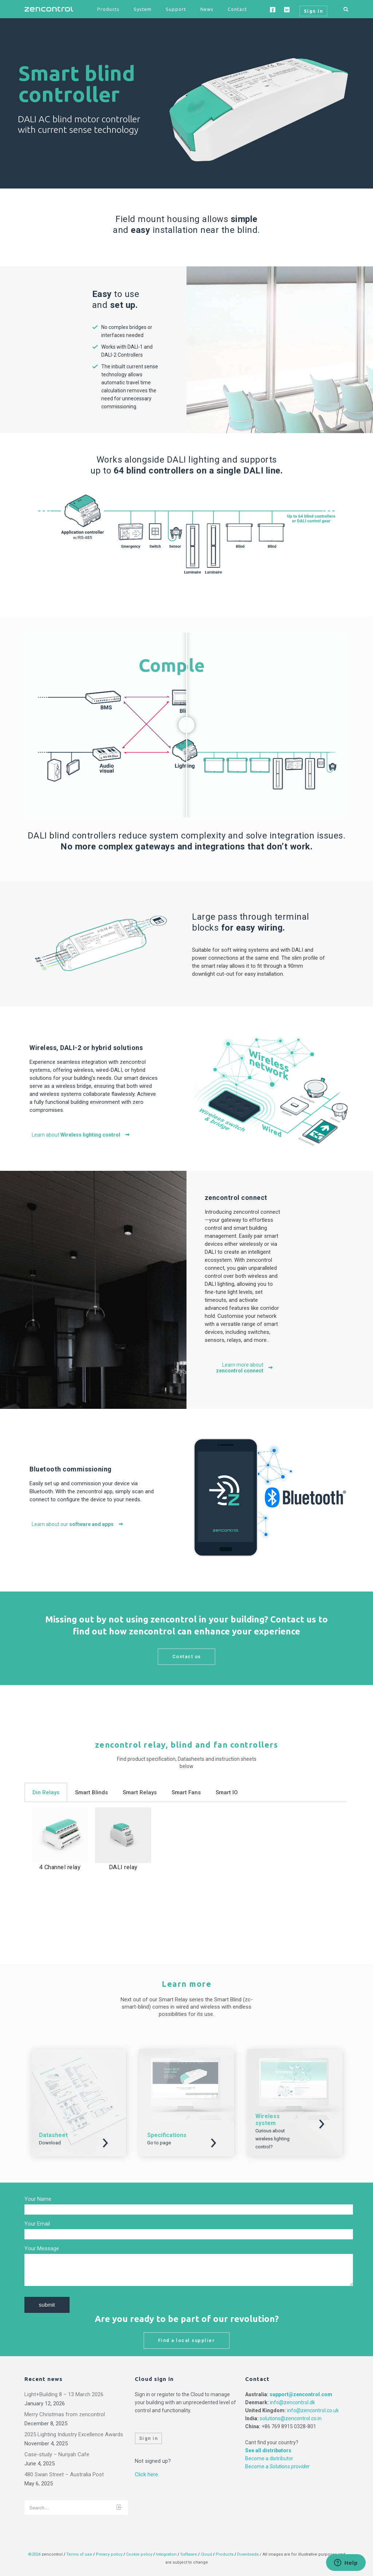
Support (176, 9)
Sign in (148, 2438)
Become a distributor (269, 2458)
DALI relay (123, 1867)
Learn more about (245, 1368)
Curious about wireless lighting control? (272, 2138)
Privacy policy (109, 2554)
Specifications (166, 2135)
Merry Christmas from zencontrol (64, 2414)
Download (50, 2142)
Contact (237, 9)
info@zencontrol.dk (292, 2402)
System (143, 9)
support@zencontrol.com (301, 2394)
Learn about (81, 1135)
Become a (277, 2466)
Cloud (207, 2554)
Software (188, 2554)
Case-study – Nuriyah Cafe (56, 2454)
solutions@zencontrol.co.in (291, 2418)
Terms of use (79, 2554)
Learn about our (78, 1524)
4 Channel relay (60, 1867)
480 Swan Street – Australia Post (64, 2474)
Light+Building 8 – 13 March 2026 (63, 2394)
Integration (166, 2554)
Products (108, 9)
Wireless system (267, 2120)
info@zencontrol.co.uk (313, 2410)
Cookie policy (139, 2554)
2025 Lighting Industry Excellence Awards (73, 2434)
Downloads (248, 2554)
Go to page (159, 2142)
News (206, 9)
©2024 (34, 2554)
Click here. (147, 2474)
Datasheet (53, 2135)
